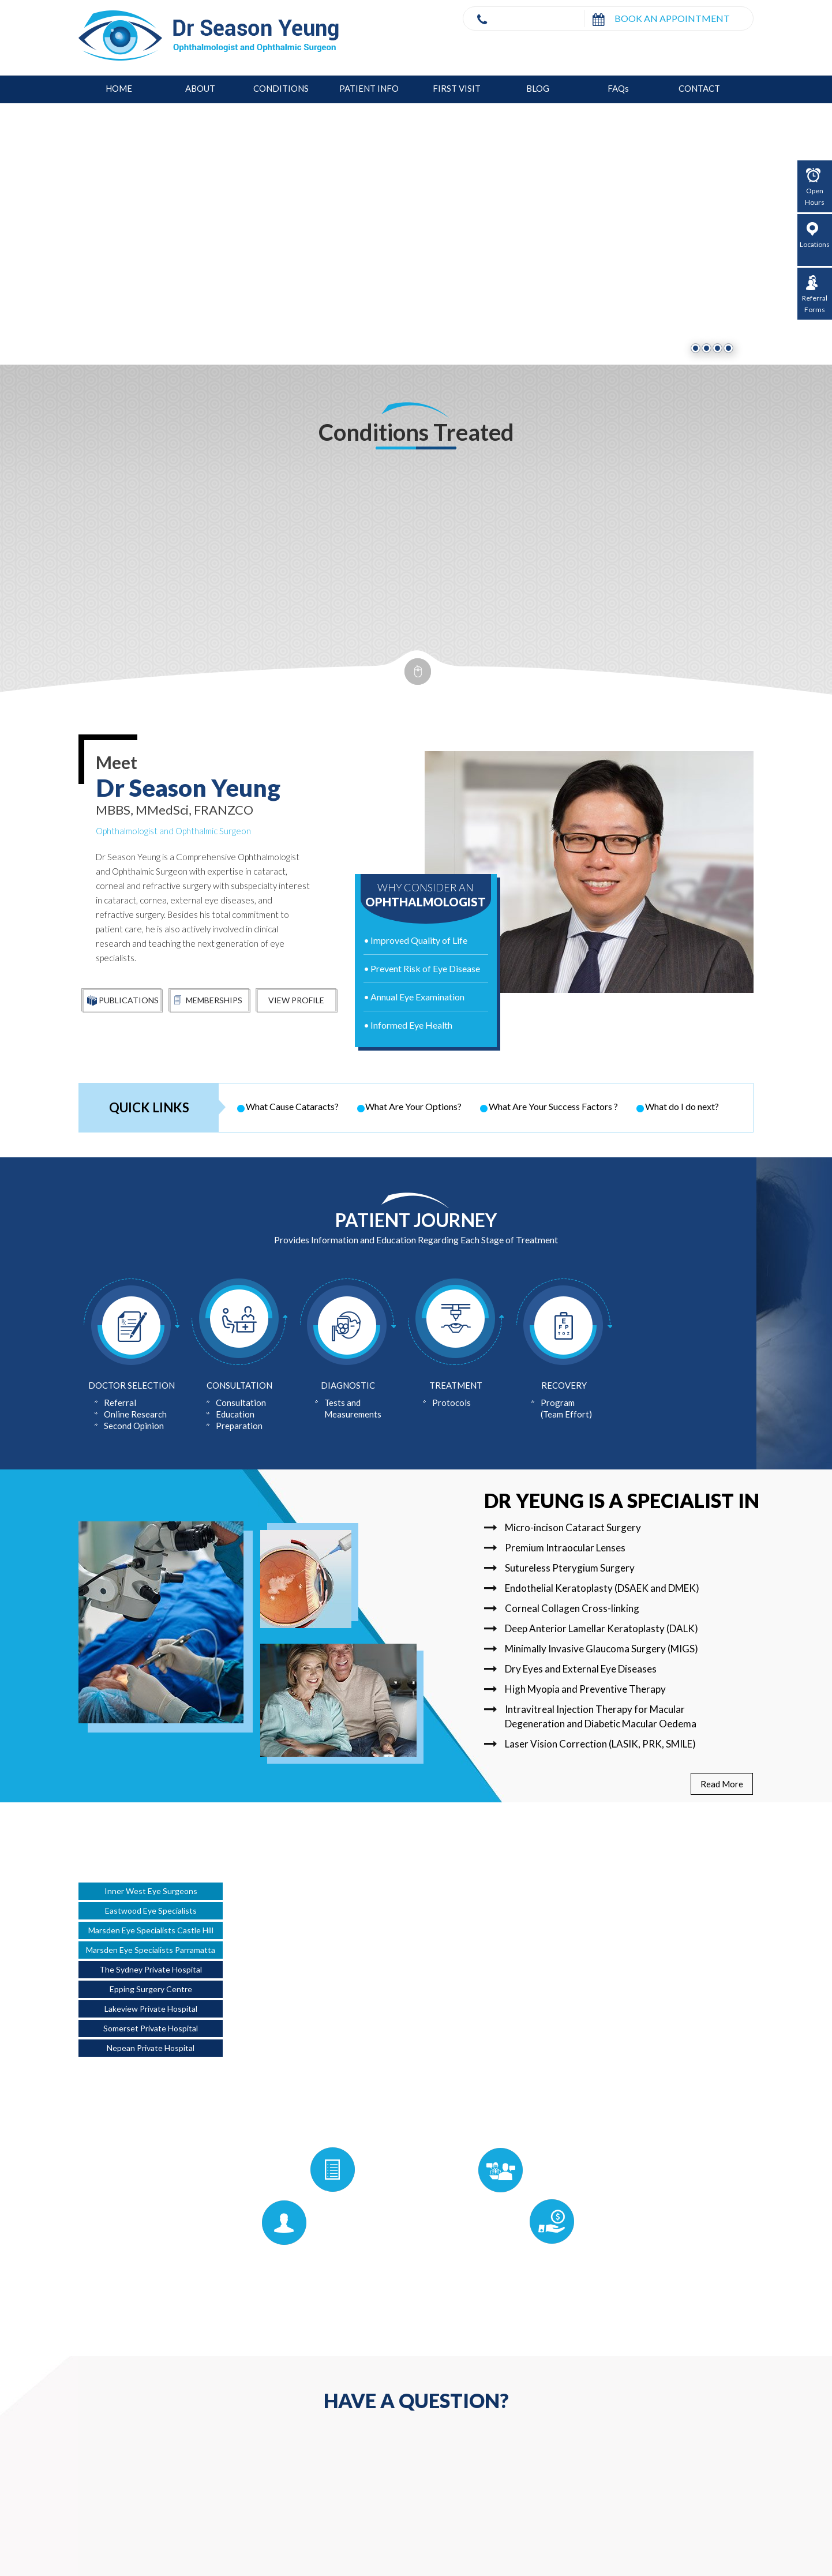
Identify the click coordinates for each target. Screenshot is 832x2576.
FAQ (618, 88)
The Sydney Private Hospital (150, 1969)
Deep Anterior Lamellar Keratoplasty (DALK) (591, 1628)
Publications (123, 1000)
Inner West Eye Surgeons (150, 1891)
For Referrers (545, 2169)
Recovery (564, 1385)
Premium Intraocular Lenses (554, 1548)
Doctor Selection (131, 1385)
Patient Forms (278, 2168)
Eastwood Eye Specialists (151, 1910)
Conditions (281, 88)
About (200, 88)
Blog (537, 88)
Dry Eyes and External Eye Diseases (570, 1669)
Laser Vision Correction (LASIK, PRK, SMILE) (590, 1744)
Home (119, 88)
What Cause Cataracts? (292, 1106)
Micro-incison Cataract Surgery (562, 1527)
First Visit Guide (230, 2221)
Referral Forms (814, 294)
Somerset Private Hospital (150, 2028)
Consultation (239, 1385)
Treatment (455, 1385)
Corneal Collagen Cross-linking (561, 1608)
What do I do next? (682, 1106)
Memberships (208, 1000)
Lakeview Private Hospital (150, 2008)
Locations (815, 235)
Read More (721, 1784)
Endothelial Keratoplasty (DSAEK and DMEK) (591, 1588)
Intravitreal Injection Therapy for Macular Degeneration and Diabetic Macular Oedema (590, 1716)
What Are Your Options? (413, 1106)
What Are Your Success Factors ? (553, 1106)
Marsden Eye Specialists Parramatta (150, 1950)
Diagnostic (348, 1385)
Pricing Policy (595, 2220)
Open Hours (814, 187)
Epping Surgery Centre (151, 1989)
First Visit (457, 88)
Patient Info (369, 88)
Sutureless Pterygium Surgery (559, 1568)
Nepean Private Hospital (150, 2048)
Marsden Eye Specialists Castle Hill (150, 1930)
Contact (699, 88)
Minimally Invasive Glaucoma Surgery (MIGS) (591, 1649)
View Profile (296, 1000)
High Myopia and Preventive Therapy (575, 1689)
